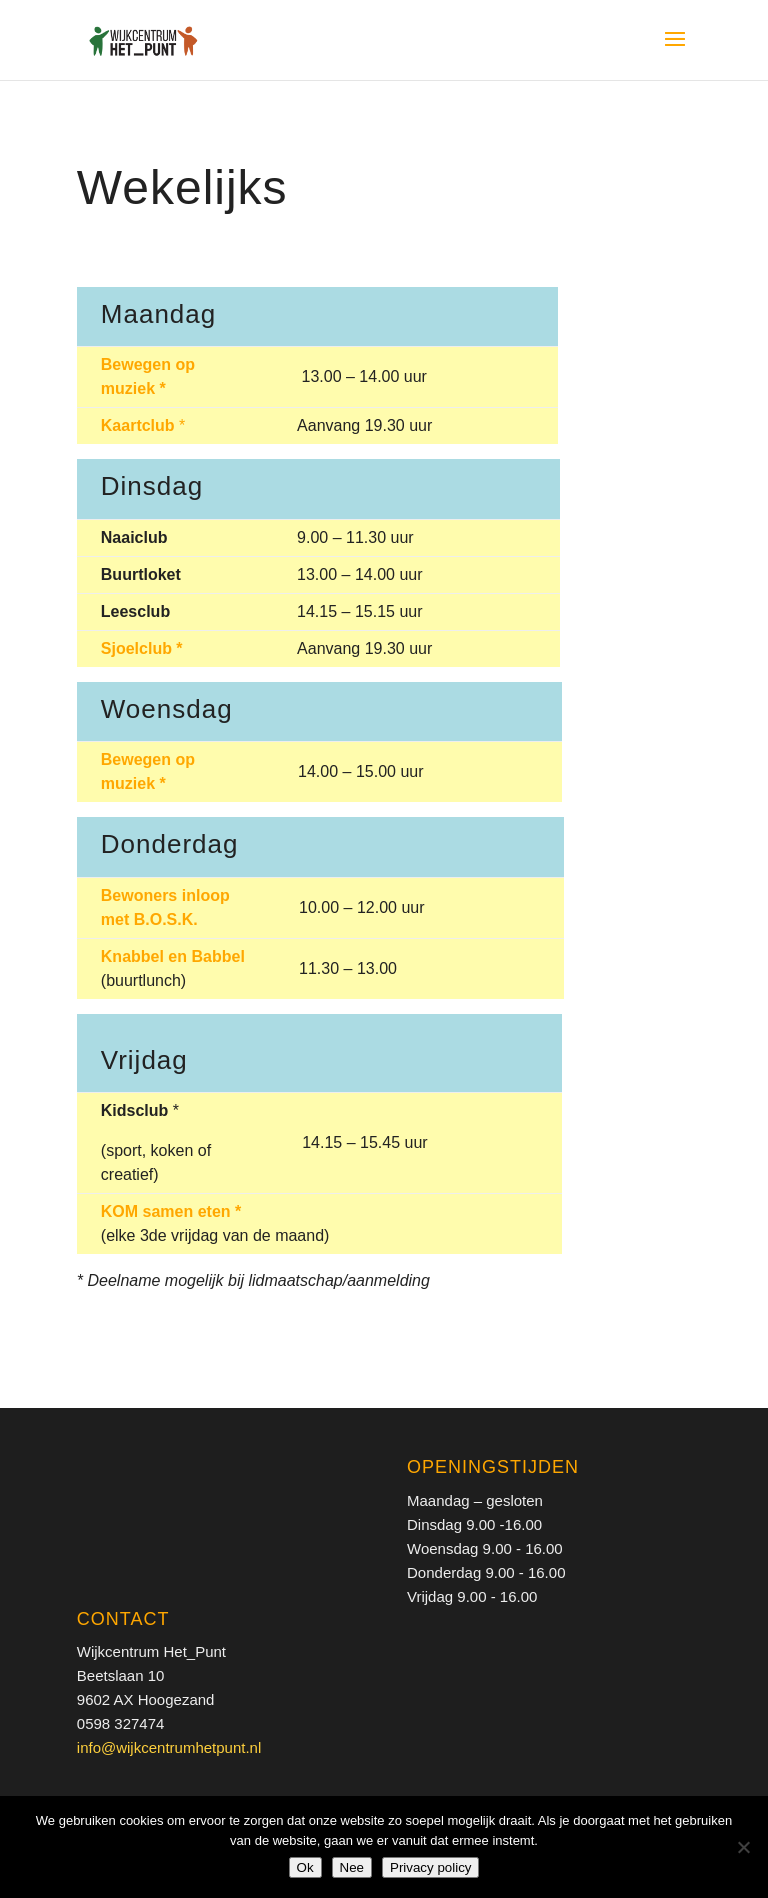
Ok (305, 1867)
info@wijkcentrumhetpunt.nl (169, 1747)
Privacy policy (430, 1867)
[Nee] (743, 1847)
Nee (352, 1867)
